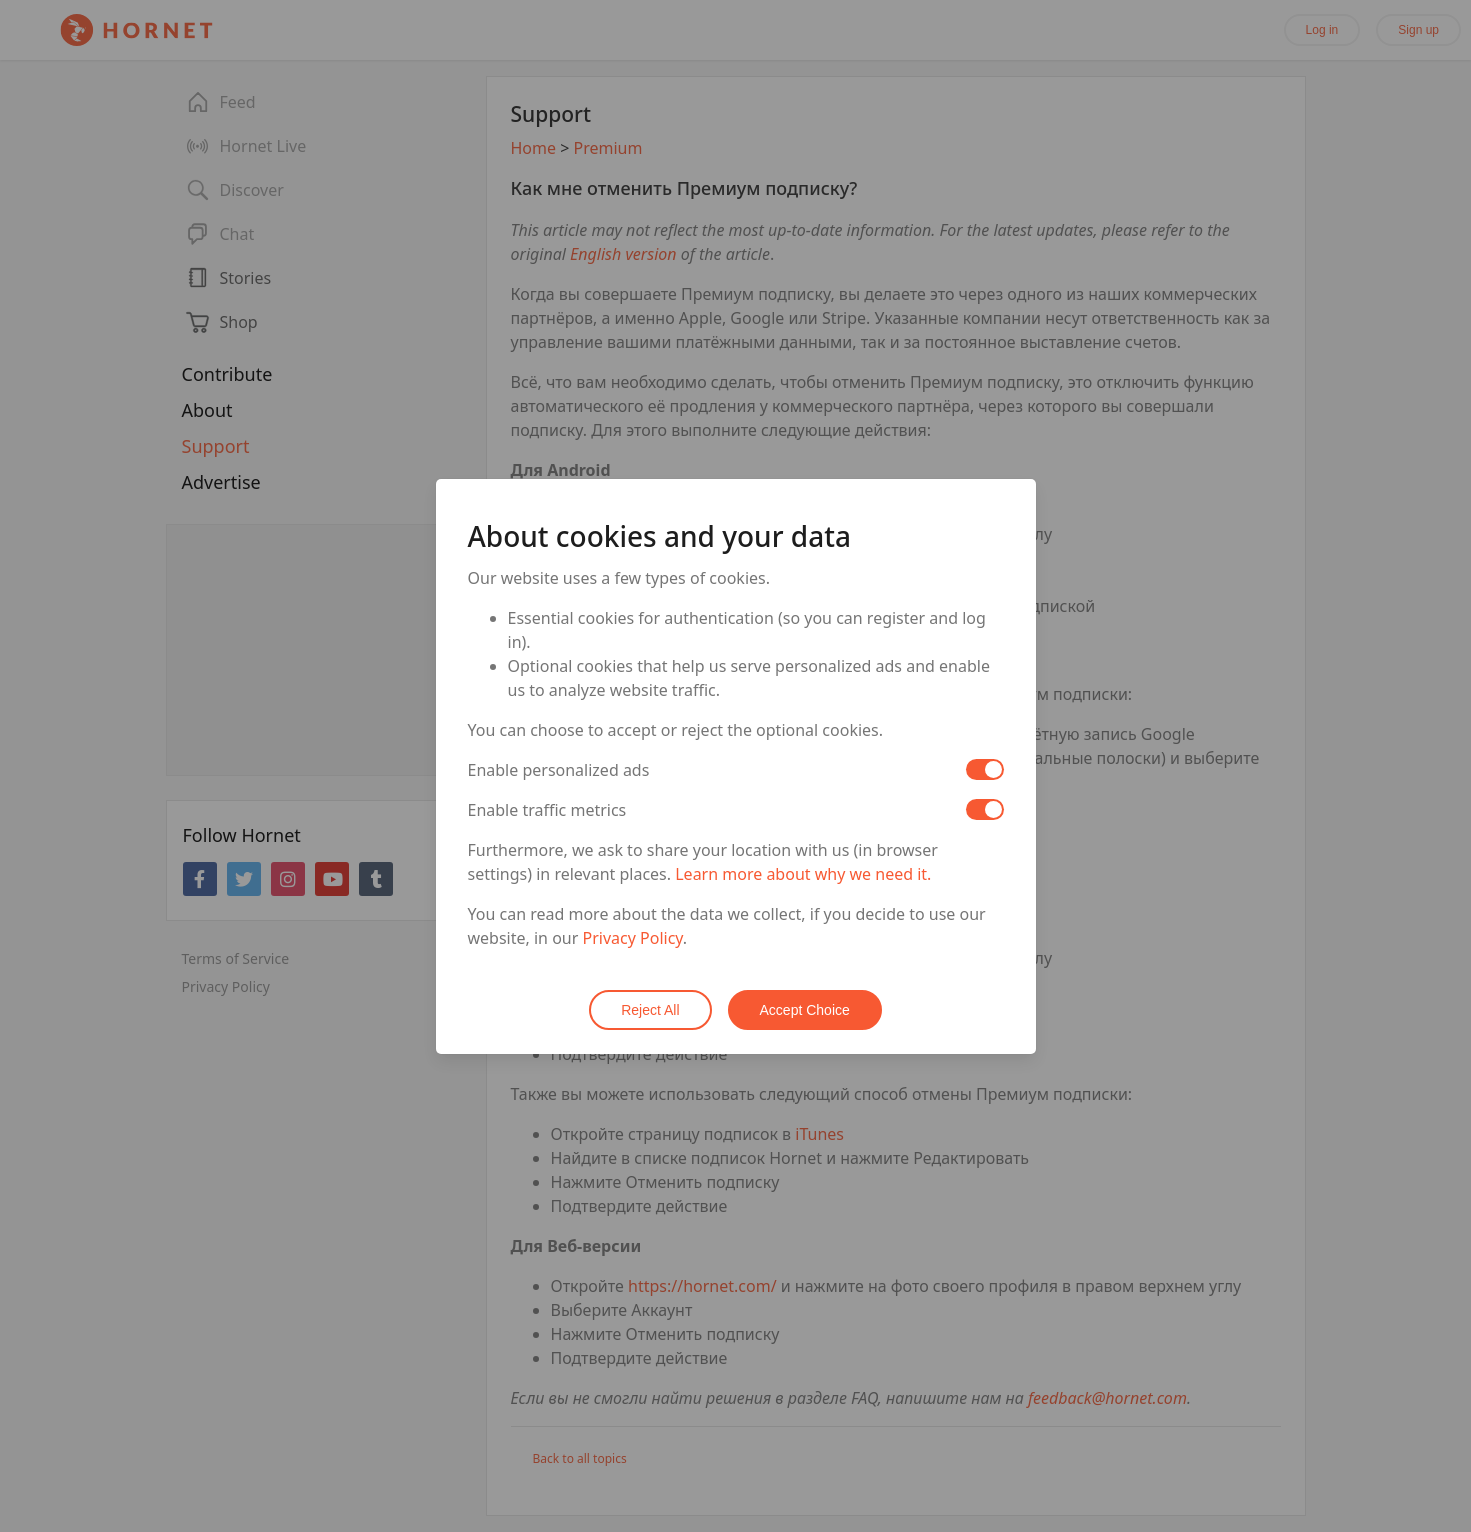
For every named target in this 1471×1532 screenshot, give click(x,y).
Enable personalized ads (559, 770)
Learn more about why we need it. (803, 874)
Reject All (650, 1010)
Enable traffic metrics (547, 810)
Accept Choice (805, 1010)
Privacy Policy (633, 938)
